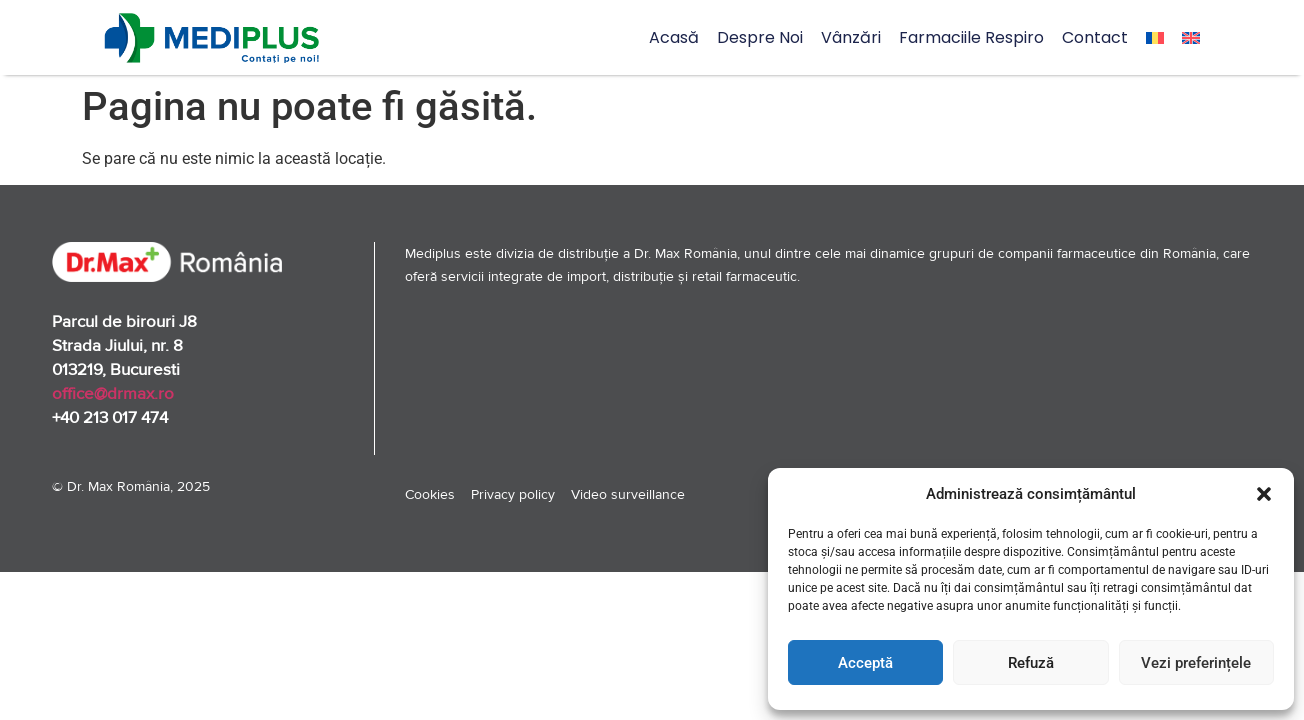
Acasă (674, 37)
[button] (1264, 494)
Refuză (1031, 663)
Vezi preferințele (1196, 663)
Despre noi (760, 37)
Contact (1095, 37)
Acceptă (865, 663)
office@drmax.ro (113, 393)
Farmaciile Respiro (971, 37)
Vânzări (851, 37)
